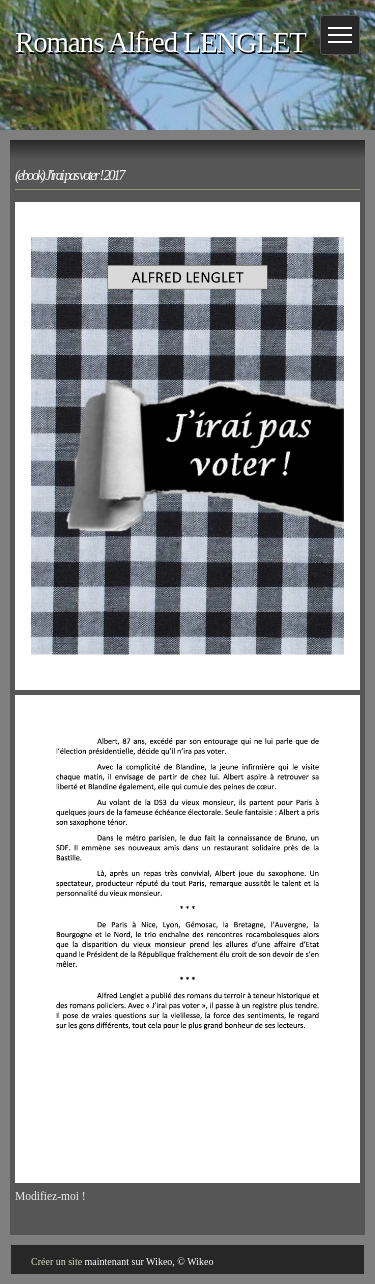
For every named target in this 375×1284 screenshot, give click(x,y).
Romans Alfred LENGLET (160, 42)
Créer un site (56, 1261)
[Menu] (340, 35)
